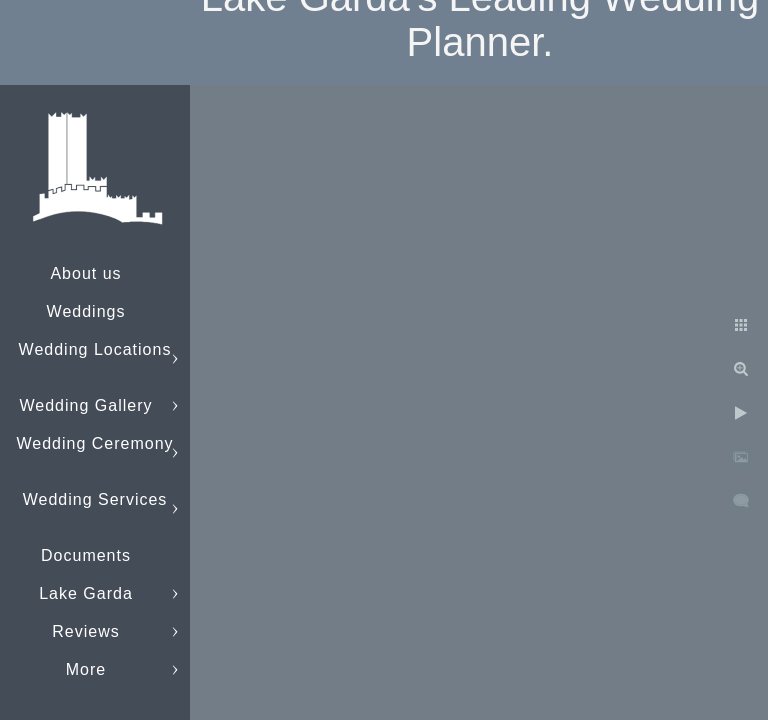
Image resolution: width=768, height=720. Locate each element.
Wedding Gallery (86, 405)
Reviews (85, 631)
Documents (86, 555)
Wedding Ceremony (94, 443)
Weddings (86, 311)
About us (85, 273)
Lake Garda (86, 593)
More (86, 669)
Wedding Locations (95, 349)
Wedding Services (95, 499)
